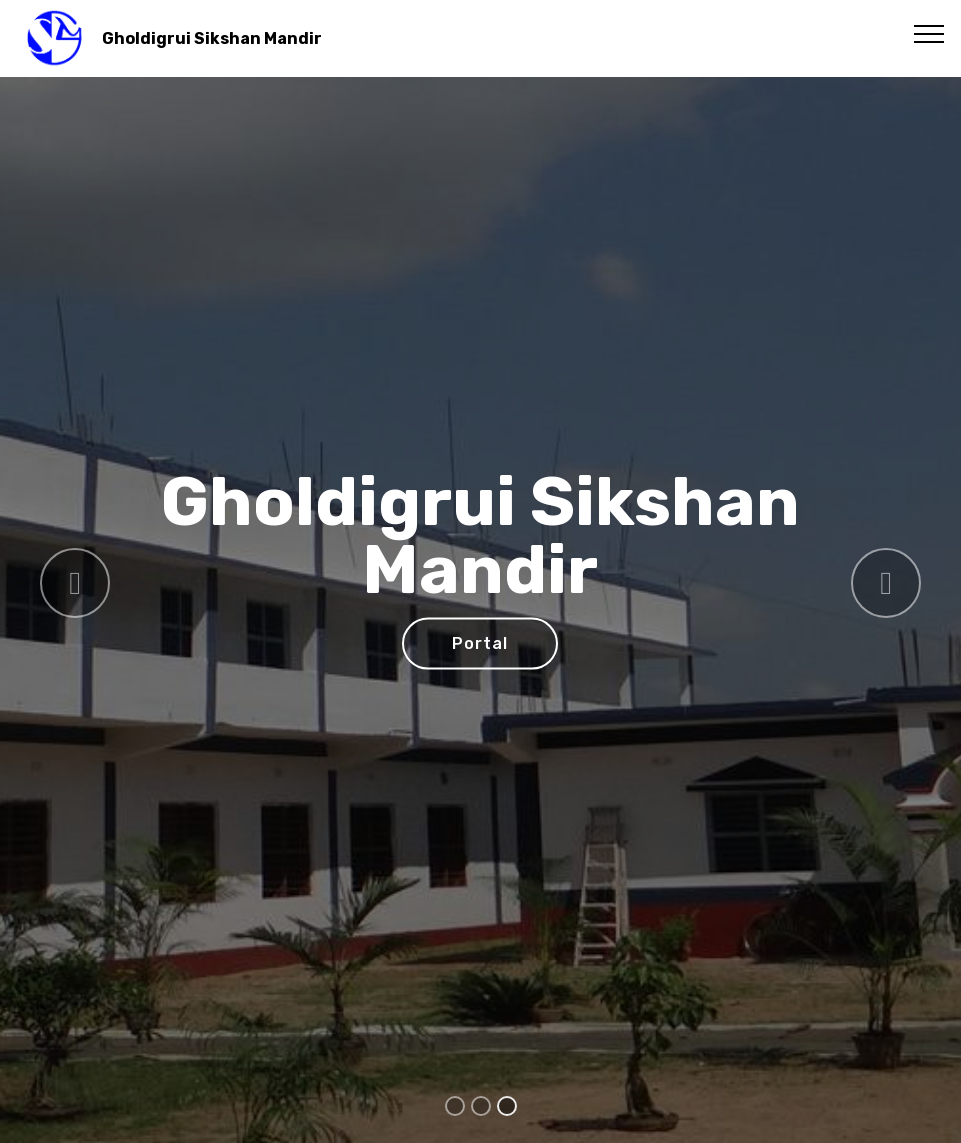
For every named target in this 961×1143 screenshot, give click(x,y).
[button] (75, 583)
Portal (480, 643)
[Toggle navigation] (929, 33)
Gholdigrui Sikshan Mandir (212, 38)
